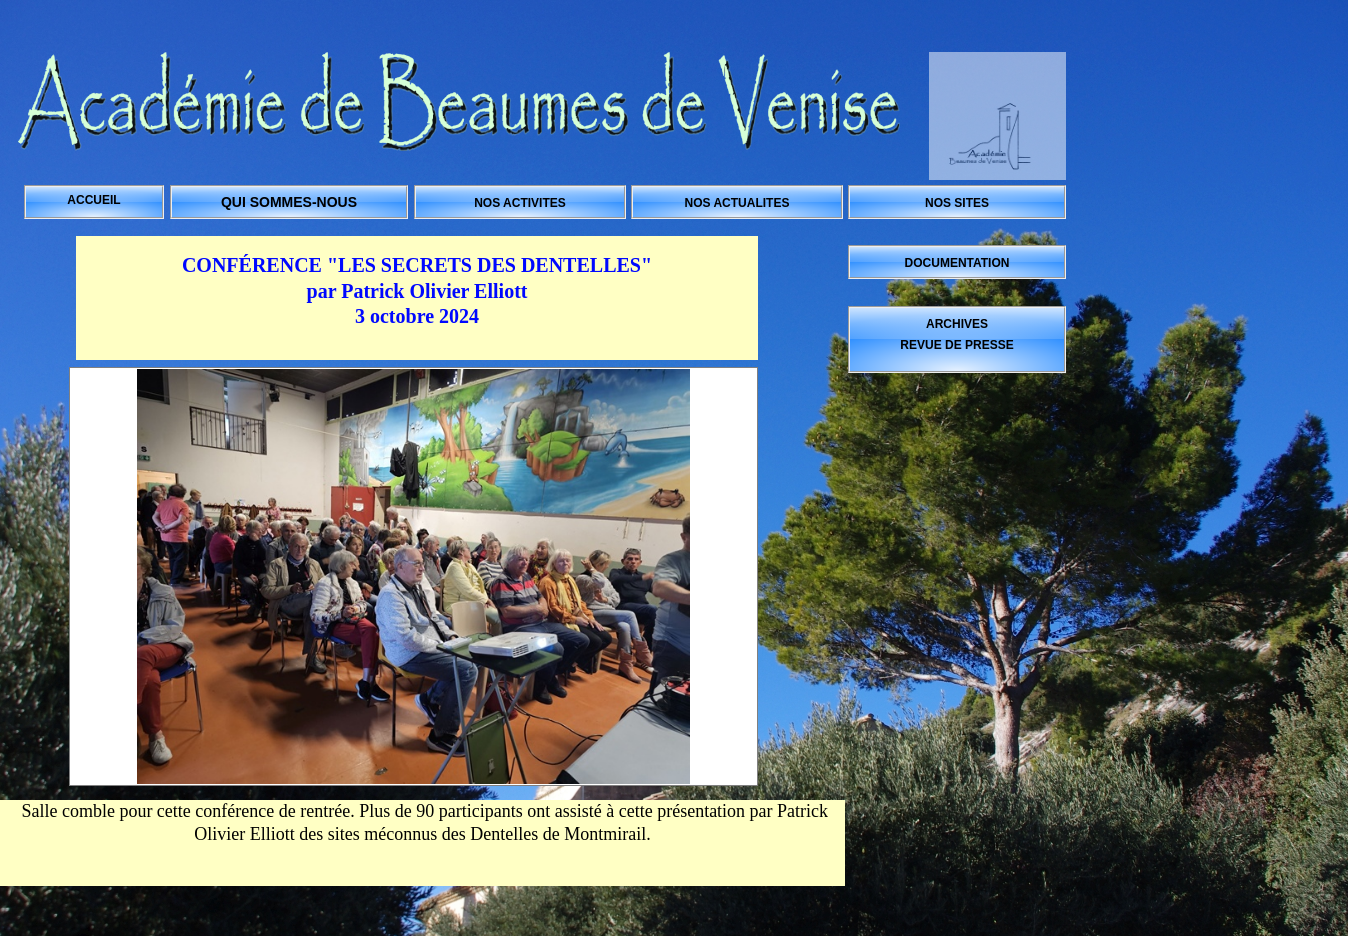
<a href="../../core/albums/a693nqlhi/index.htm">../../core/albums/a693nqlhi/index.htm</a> (413, 576)
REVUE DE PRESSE (956, 345)
